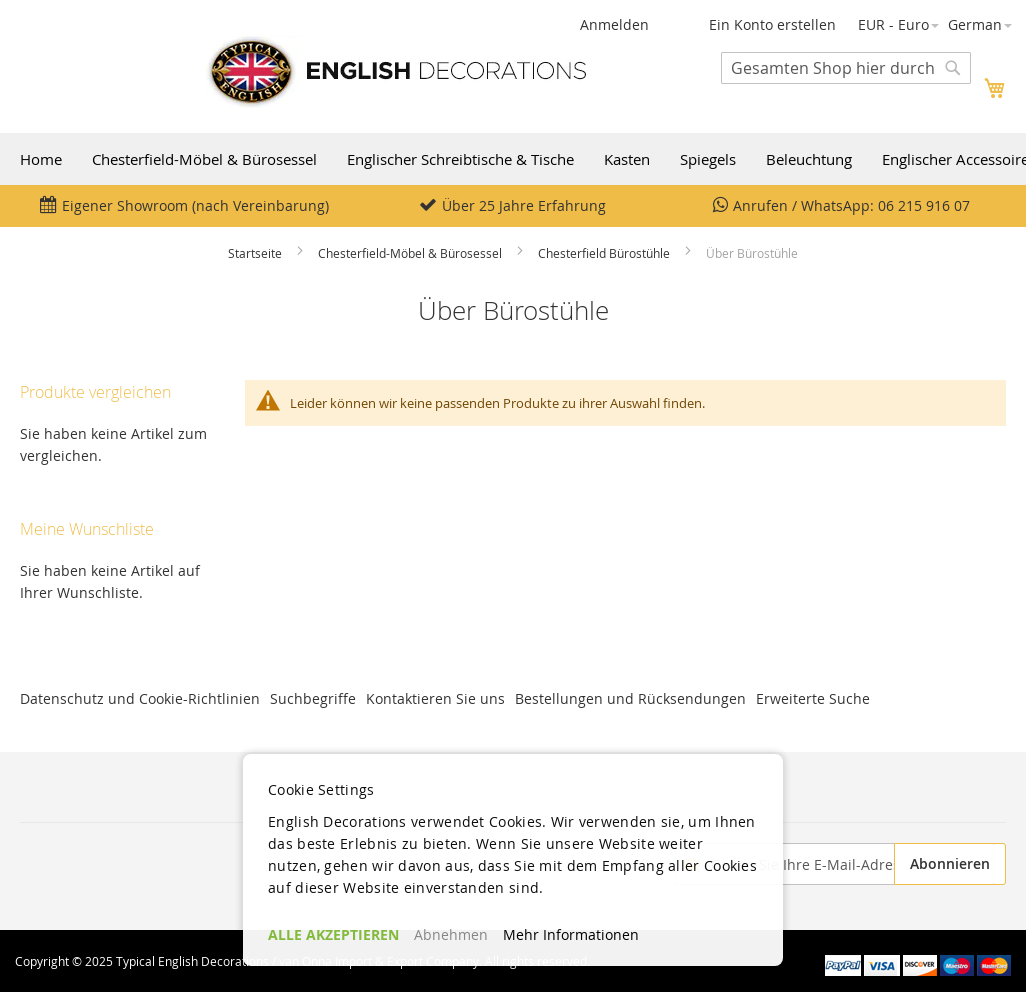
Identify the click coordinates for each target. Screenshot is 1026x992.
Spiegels (708, 159)
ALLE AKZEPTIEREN (333, 934)
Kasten (627, 159)
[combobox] (846, 68)
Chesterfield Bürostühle (604, 253)
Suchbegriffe (313, 698)
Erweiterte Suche (813, 698)
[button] (898, 25)
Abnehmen (451, 934)
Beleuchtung (809, 159)
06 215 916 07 (924, 205)
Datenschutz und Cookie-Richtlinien (140, 698)
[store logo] (396, 71)
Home (41, 159)
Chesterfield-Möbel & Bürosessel (204, 159)
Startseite (255, 253)
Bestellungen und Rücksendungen (630, 698)
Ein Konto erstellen (772, 24)
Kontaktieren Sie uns (435, 698)
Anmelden (614, 24)
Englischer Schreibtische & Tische (460, 159)
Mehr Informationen (571, 934)
